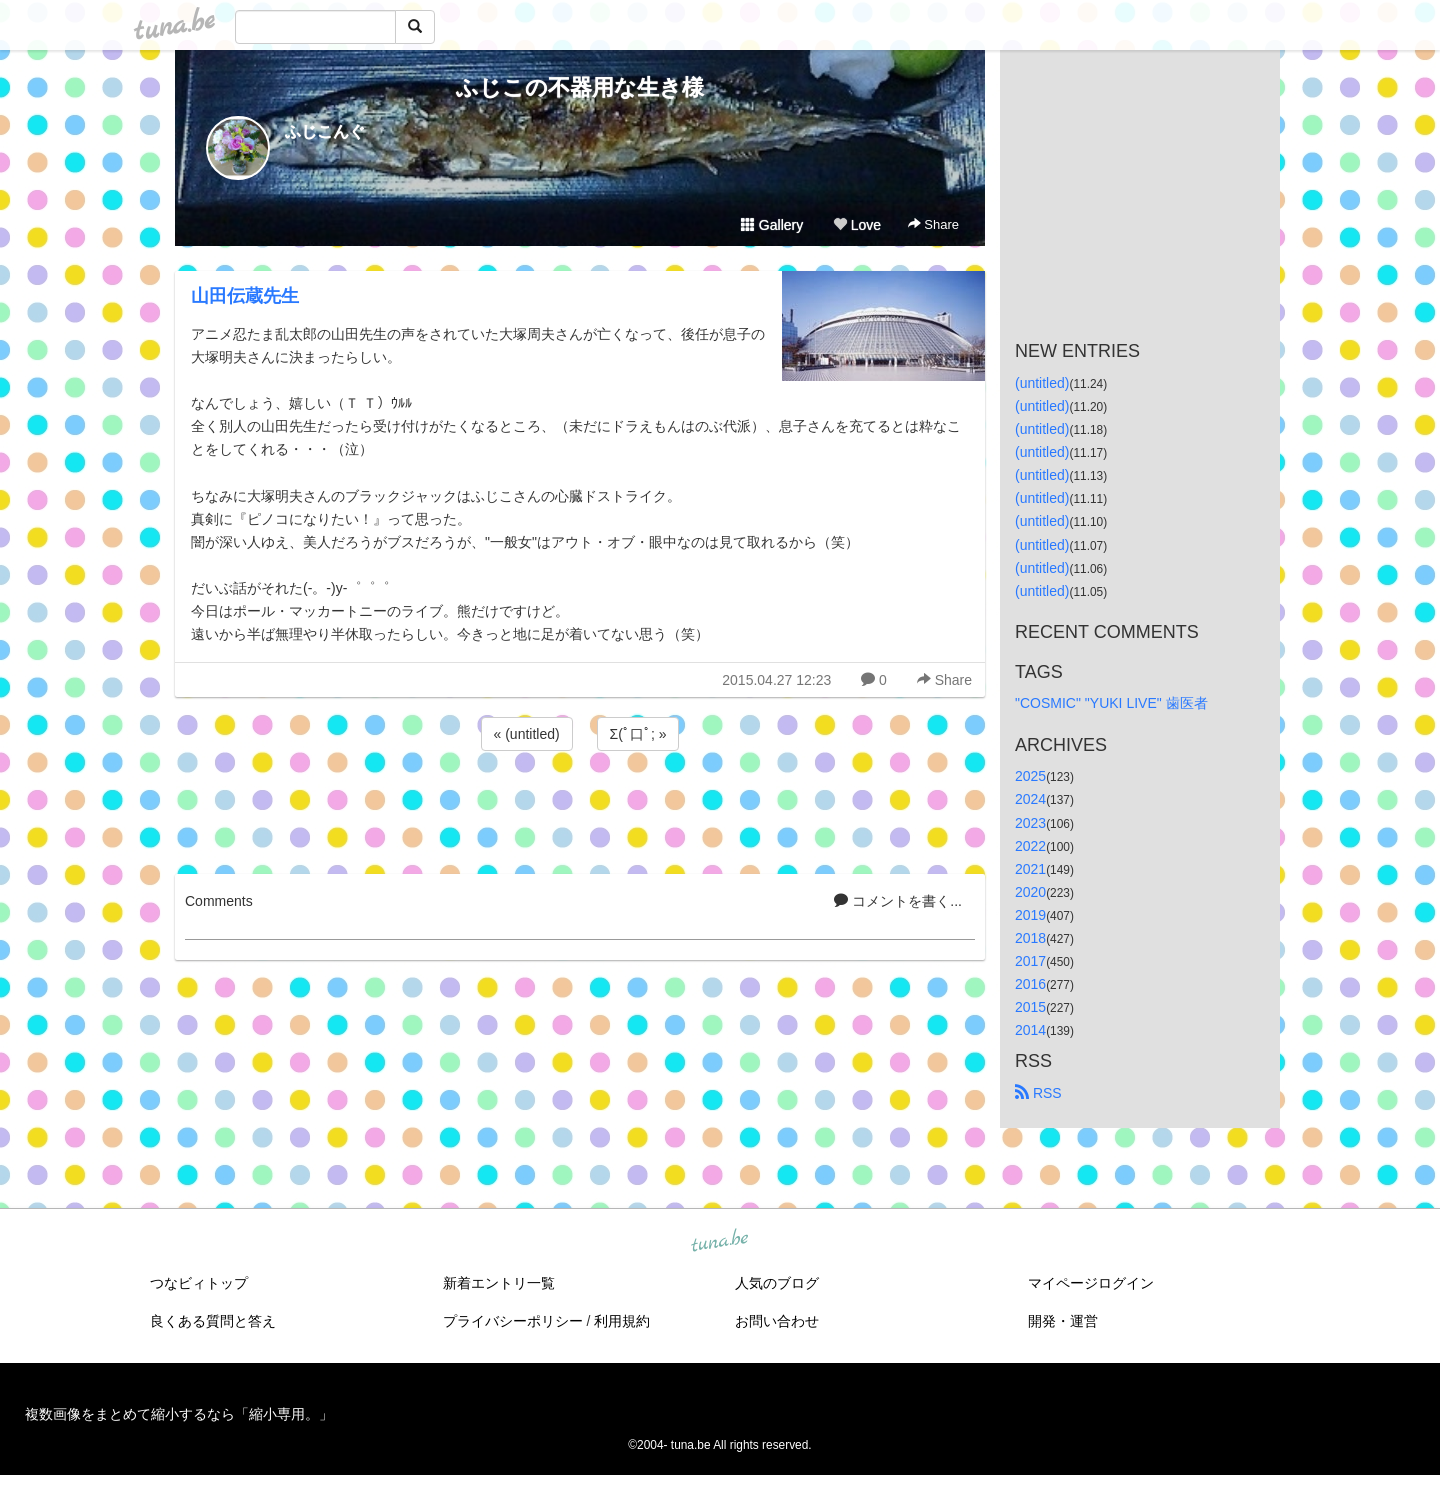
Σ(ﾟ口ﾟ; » (638, 734)
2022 (1030, 846)
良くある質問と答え (213, 1321)
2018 (1030, 938)
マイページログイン (1091, 1283)
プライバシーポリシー (513, 1321)
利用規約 (622, 1321)
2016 (1030, 984)
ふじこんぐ (325, 131)
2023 (1030, 823)
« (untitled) (527, 734)
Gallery (772, 225)
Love (857, 225)
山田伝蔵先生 (245, 296)
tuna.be (719, 1242)
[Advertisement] (580, 809)
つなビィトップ (199, 1283)
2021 (1030, 869)
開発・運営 (1063, 1321)
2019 (1030, 915)
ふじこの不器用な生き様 (580, 87)
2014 (1030, 1030)
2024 (1030, 799)
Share (933, 224)
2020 (1030, 892)
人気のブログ (777, 1283)
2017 (1030, 961)
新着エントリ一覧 (499, 1283)
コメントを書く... (898, 901)
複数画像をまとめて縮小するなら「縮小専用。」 (179, 1414)
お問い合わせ (777, 1321)
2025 (1030, 776)
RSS (1038, 1093)
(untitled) (1042, 383)
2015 (1030, 1007)
